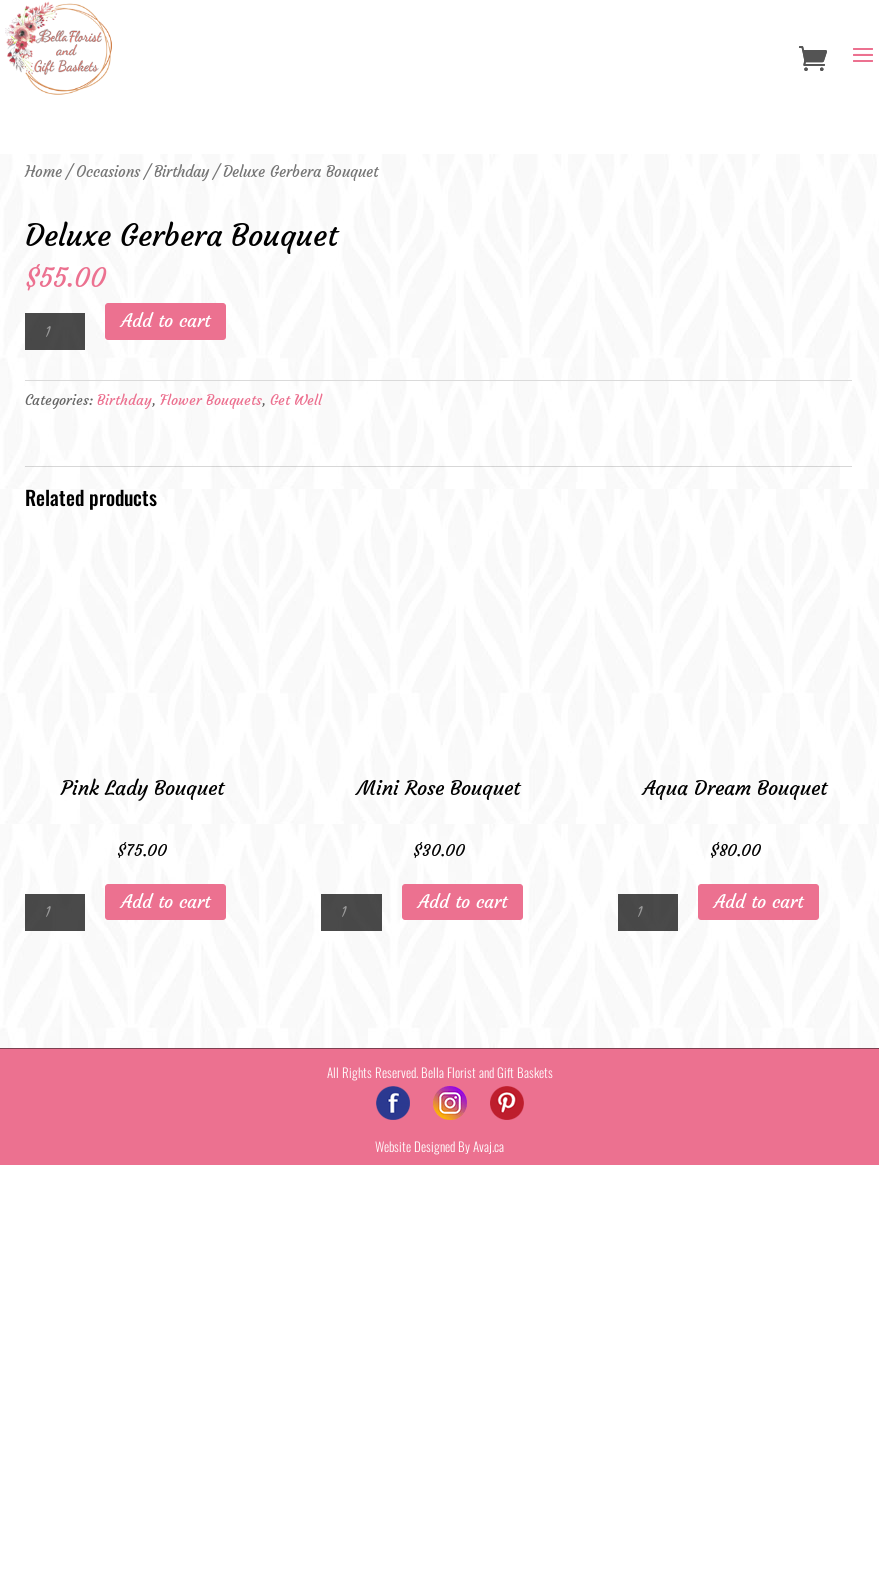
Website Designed (415, 1555)
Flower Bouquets (211, 809)
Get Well (296, 809)
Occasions (108, 172)
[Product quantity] (55, 740)
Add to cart (165, 729)
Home (43, 172)
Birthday (181, 172)
